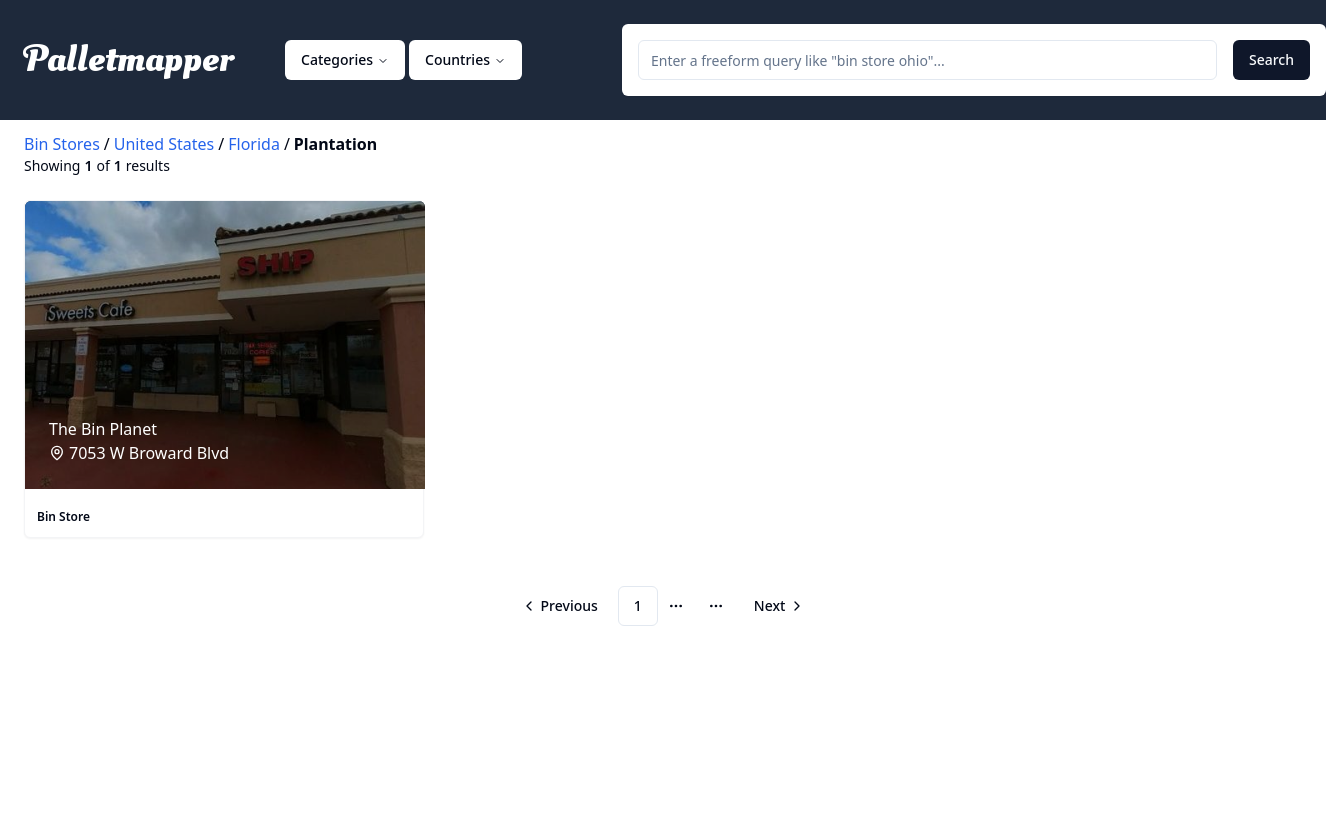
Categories (345, 59)
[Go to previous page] (562, 606)
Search (1271, 59)
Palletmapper (128, 60)
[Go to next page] (777, 606)
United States (164, 144)
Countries (465, 59)
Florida (254, 144)
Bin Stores (62, 144)
